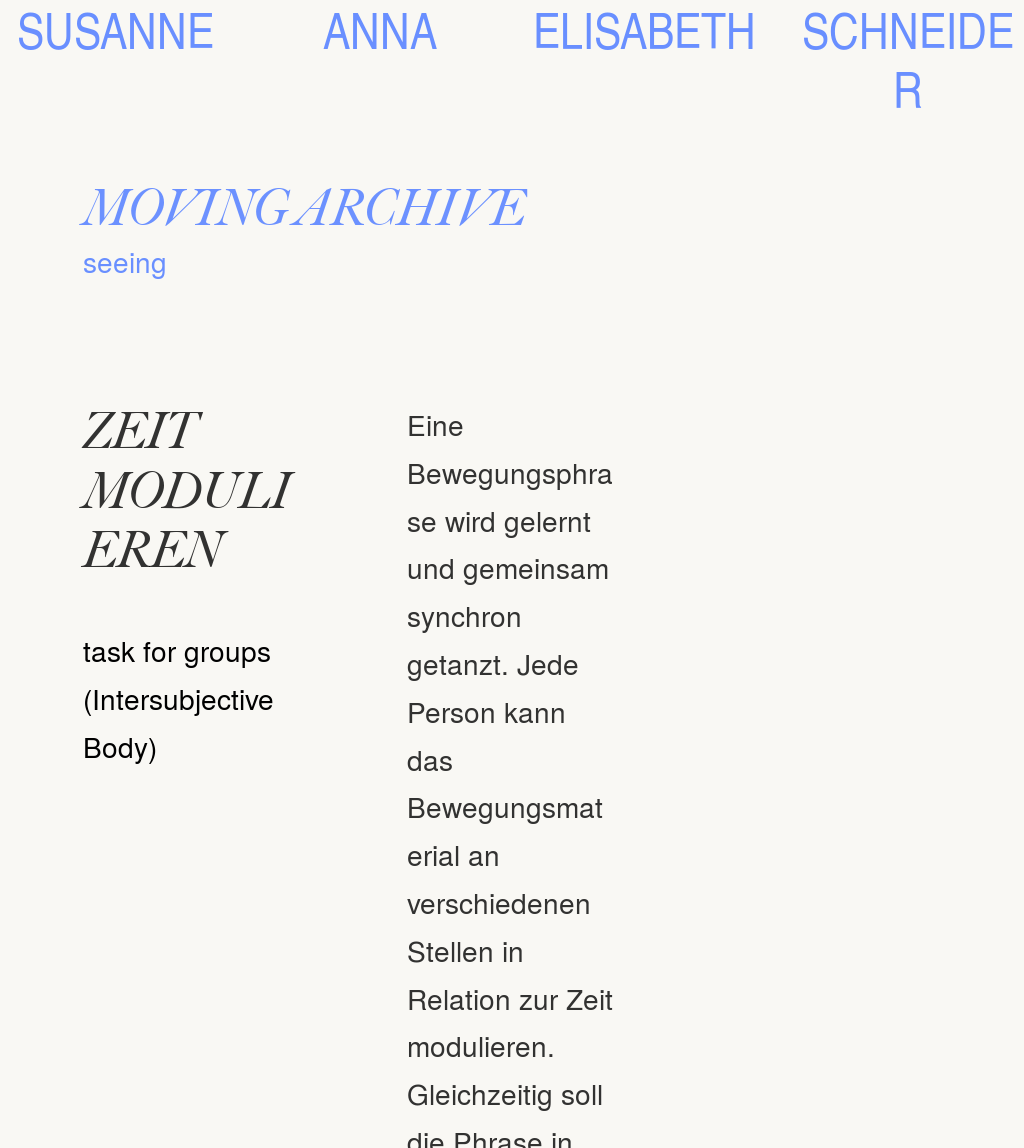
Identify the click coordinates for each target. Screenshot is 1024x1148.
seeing (125, 261)
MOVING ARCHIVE (304, 207)
